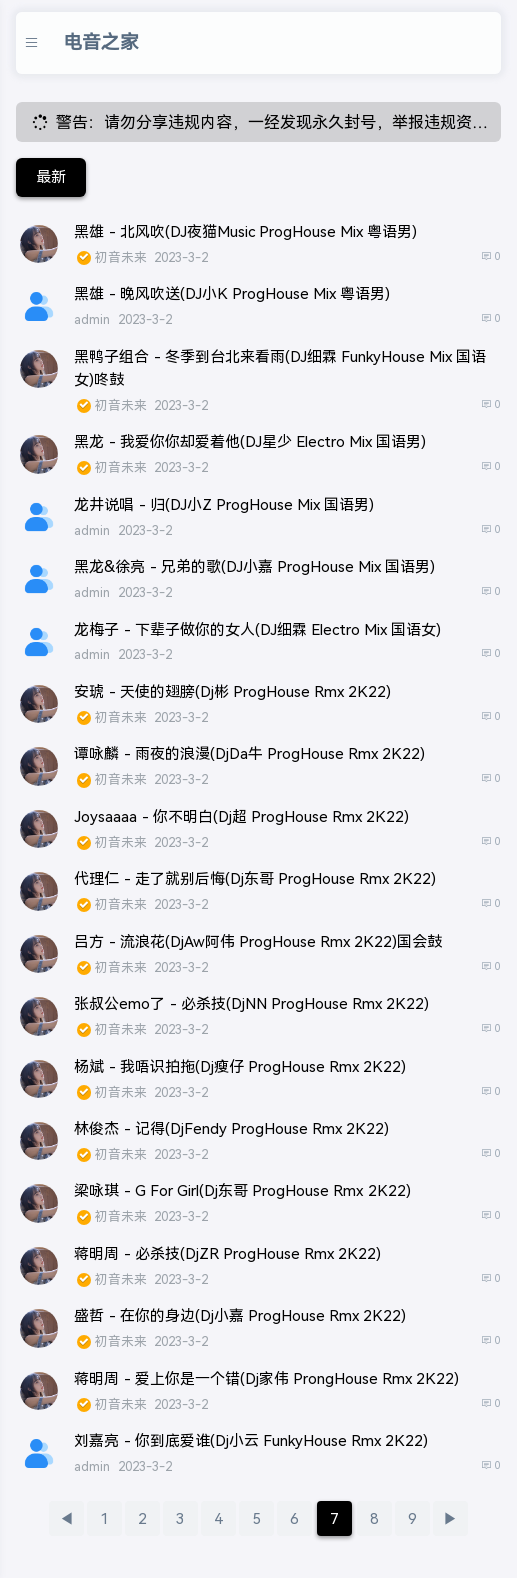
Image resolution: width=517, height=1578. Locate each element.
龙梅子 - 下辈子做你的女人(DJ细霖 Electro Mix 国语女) (257, 629)
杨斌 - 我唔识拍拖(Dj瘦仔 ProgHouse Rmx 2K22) (240, 1066)
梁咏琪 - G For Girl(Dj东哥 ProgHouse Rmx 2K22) (242, 1190)
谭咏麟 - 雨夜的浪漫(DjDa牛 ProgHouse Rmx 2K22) (249, 753)
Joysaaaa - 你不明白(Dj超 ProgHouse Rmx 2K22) (241, 816)
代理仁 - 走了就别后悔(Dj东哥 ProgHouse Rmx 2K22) (255, 878)
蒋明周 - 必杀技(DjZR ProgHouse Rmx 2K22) (227, 1253)
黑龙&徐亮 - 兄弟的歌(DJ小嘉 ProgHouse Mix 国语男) (254, 566)
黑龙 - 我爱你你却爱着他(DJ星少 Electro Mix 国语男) (250, 441)
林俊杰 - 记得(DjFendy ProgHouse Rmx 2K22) (231, 1128)
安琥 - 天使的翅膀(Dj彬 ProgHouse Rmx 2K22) (232, 691)
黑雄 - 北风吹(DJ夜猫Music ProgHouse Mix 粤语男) (245, 231)
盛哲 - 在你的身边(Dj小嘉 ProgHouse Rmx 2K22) (240, 1315)
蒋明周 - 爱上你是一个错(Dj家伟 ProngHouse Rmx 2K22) (266, 1378)
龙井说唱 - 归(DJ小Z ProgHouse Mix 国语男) (224, 504)
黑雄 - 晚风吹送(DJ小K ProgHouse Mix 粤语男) (232, 293)
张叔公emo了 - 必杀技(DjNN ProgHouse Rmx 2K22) (251, 1003)
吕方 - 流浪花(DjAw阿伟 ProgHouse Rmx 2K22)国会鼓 (258, 941)
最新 (51, 176)
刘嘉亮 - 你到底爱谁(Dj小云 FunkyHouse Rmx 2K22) (251, 1440)
